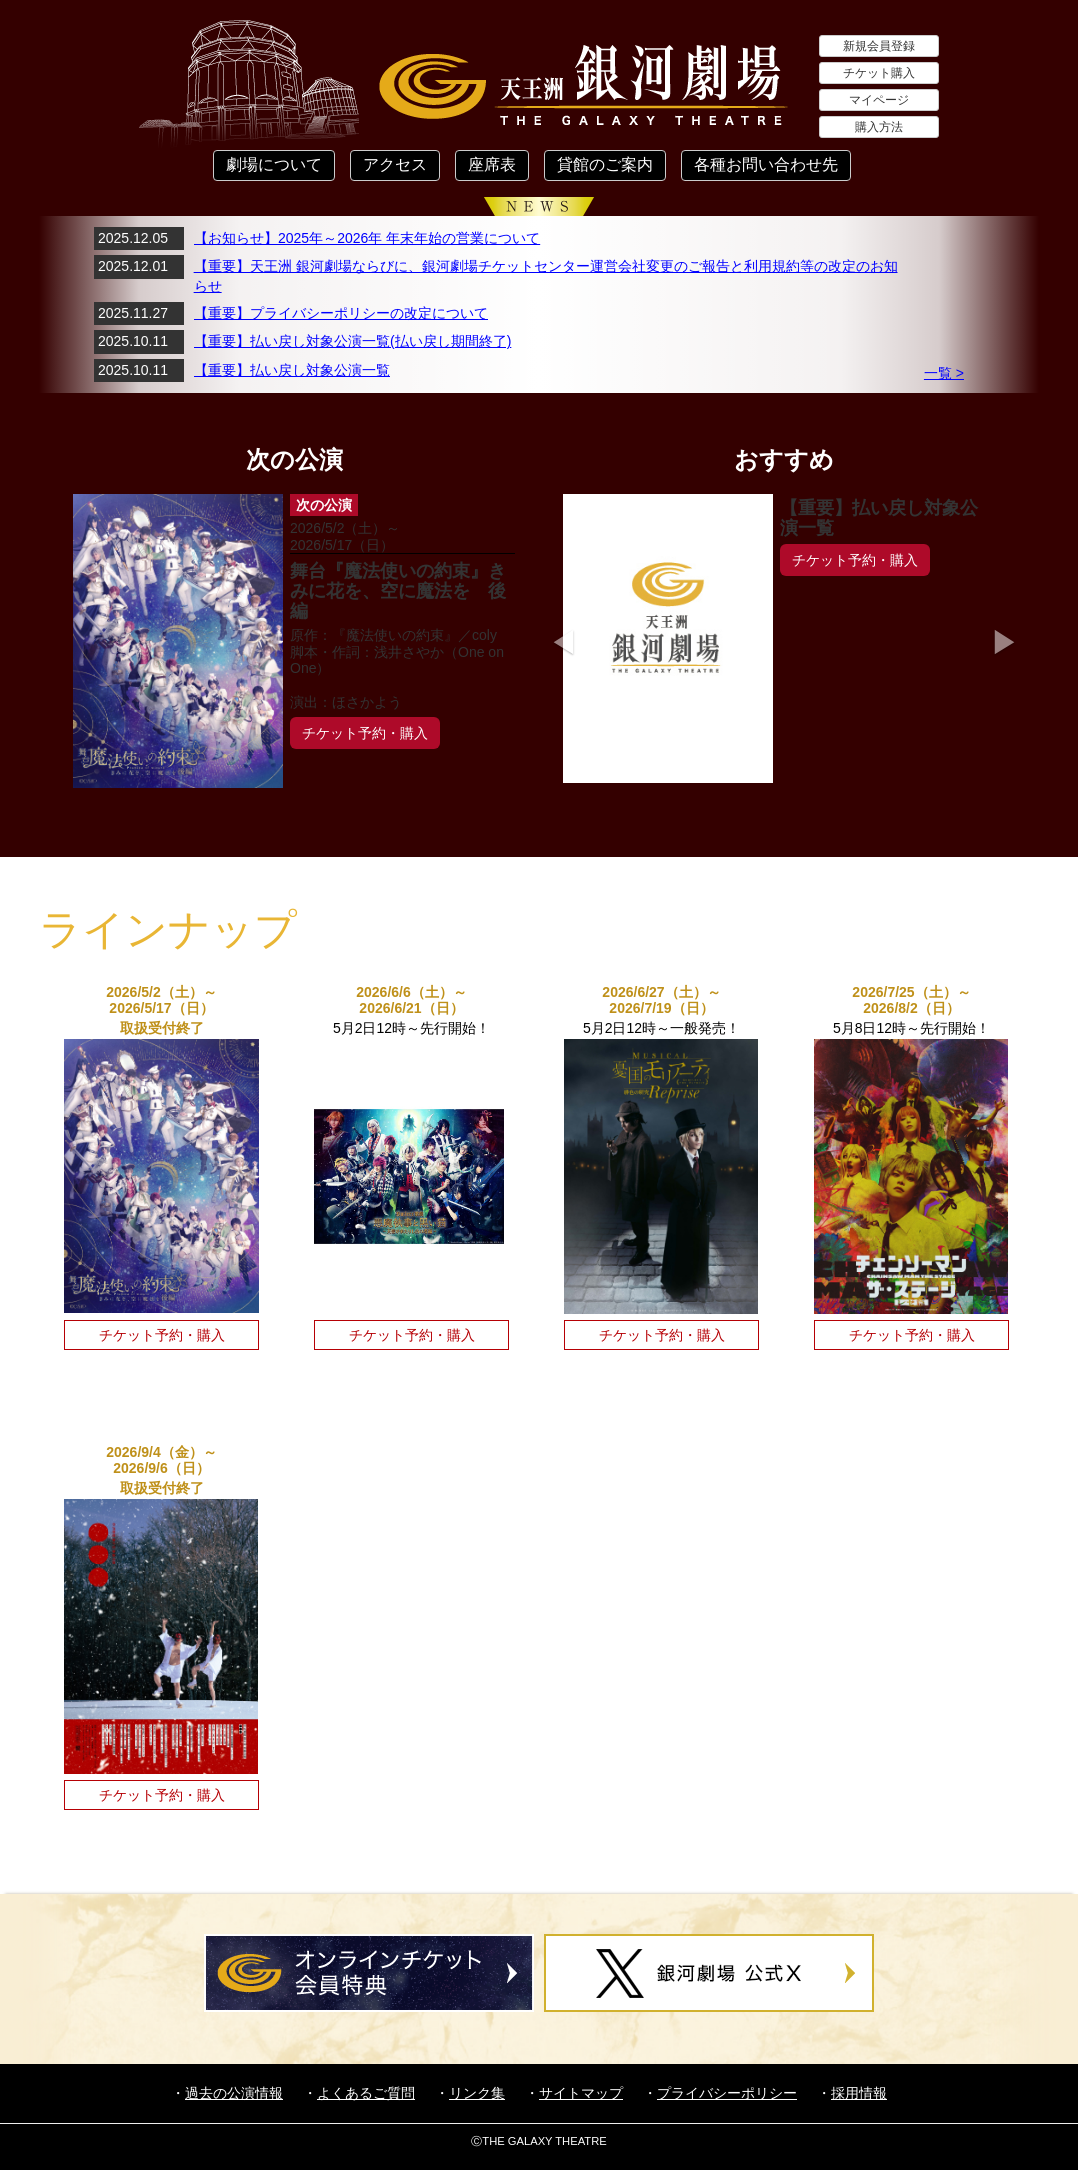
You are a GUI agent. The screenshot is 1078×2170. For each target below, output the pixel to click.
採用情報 (859, 2093)
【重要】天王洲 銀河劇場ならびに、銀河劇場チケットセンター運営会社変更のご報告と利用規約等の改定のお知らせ (546, 276)
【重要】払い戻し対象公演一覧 (292, 370)
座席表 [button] (492, 164)
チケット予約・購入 (365, 733)
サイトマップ (581, 2093)
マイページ (879, 100)
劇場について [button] (274, 164)
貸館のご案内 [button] (605, 164)
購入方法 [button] (879, 127)
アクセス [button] (395, 164)
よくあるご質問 (366, 2093)
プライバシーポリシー (727, 2093)
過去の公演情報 (234, 2093)
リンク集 (477, 2093)
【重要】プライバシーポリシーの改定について (341, 313)
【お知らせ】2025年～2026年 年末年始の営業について (367, 238)
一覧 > (944, 373)
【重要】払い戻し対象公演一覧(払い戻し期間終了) (352, 341)
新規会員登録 (879, 46)
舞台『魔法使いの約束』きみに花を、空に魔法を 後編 (398, 591)
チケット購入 (879, 73)
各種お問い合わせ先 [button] (766, 164)
